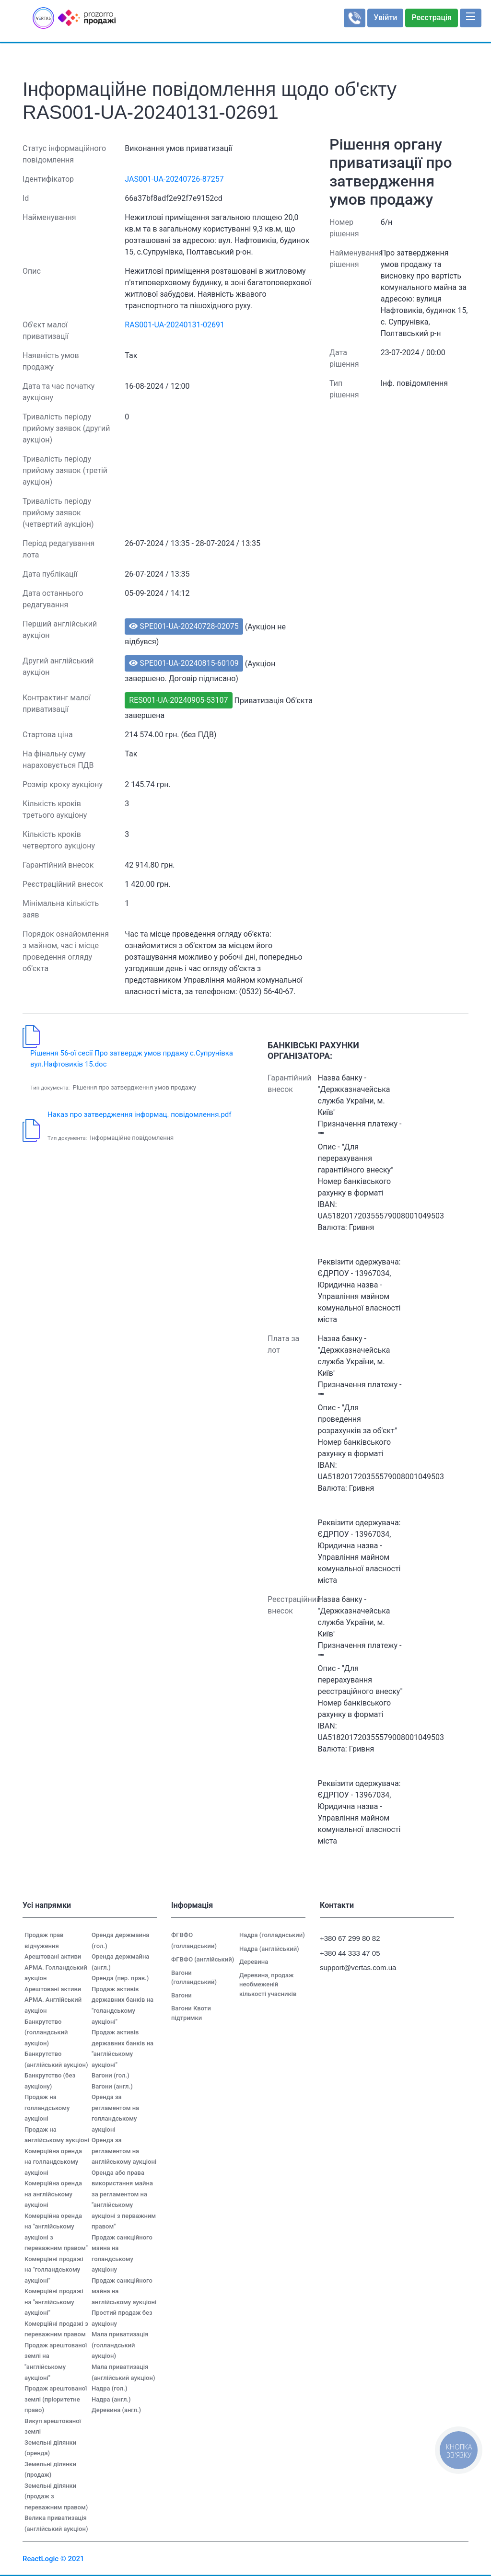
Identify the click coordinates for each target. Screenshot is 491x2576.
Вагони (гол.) (110, 2075)
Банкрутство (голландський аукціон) (46, 2032)
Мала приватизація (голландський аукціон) (120, 2345)
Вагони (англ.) (112, 2086)
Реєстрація (431, 17)
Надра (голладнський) (272, 1934)
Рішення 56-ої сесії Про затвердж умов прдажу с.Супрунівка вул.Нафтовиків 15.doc (131, 1058)
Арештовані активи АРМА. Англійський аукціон (53, 1999)
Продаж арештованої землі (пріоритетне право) (55, 2399)
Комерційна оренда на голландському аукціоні (53, 2161)
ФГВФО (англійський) (202, 1959)
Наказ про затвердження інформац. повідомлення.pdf (139, 1114)
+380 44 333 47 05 (350, 1953)
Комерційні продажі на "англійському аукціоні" (53, 2301)
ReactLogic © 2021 (53, 2558)
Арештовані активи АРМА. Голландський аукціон (55, 1967)
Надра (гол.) (109, 2388)
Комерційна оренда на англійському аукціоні (53, 2194)
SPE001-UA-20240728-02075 (183, 626)
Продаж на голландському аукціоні (47, 2107)
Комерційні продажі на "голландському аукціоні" (53, 2269)
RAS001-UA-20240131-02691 (174, 324)
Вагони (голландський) (194, 1977)
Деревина (253, 1961)
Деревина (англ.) (116, 2410)
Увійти (385, 17)
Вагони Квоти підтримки (191, 2013)
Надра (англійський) (269, 1948)
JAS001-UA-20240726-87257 (174, 179)
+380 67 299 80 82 (350, 1938)
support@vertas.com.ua (353, 1967)
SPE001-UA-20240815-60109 (183, 663)
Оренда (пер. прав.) (120, 1978)
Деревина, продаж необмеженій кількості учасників (267, 1984)
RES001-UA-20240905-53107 (178, 700)
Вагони (181, 1995)
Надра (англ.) (111, 2399)
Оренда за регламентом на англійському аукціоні (124, 2150)
